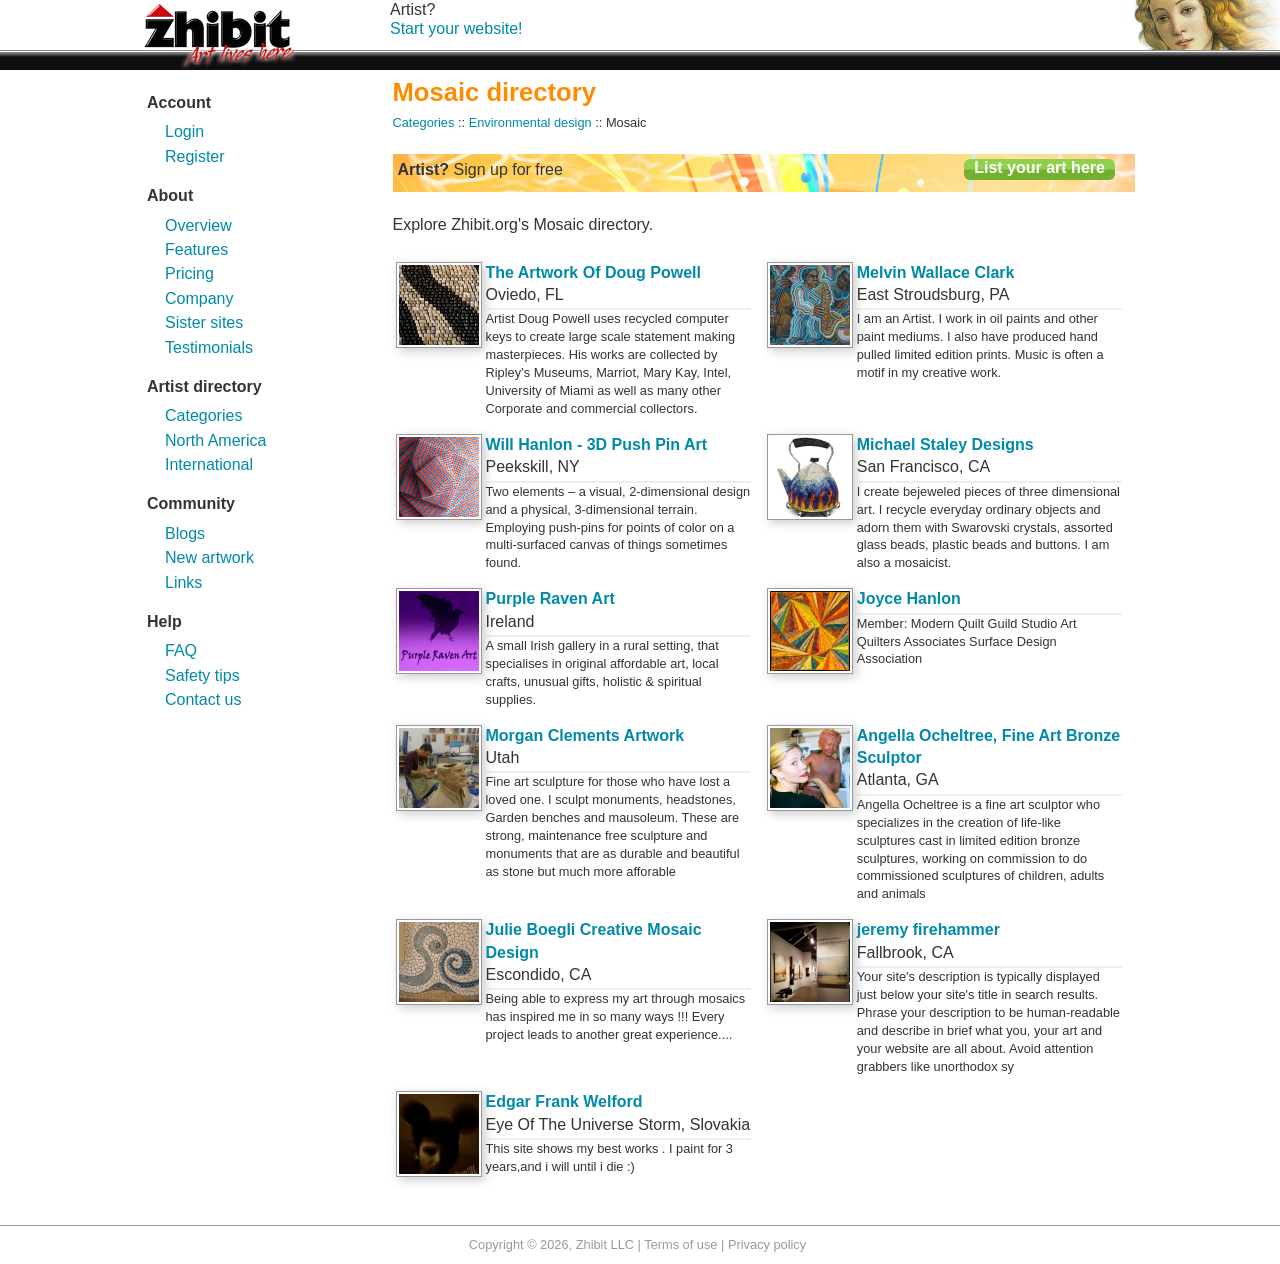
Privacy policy (767, 1244)
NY (569, 466)
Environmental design (530, 122)
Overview (198, 225)
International (209, 464)
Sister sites (204, 322)
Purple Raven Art (550, 598)
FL (554, 294)
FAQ (181, 650)
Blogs (185, 533)
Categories (203, 415)
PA (999, 294)
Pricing (189, 273)
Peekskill (517, 466)
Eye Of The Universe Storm (583, 1124)
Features (196, 249)
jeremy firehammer (928, 929)
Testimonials (209, 347)
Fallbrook (890, 952)
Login (184, 131)
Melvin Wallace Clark (936, 272)
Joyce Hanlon (909, 598)
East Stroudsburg (919, 294)
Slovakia (720, 1124)
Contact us (203, 699)
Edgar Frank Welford (564, 1101)
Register (195, 156)
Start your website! (456, 28)
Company (199, 298)
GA (926, 779)
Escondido (523, 974)
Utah (503, 757)
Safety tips (202, 675)
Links (183, 582)
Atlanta (882, 779)
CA (979, 466)
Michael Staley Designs (945, 444)
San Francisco (908, 466)
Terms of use (680, 1244)
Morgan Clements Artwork (585, 735)
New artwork (209, 557)
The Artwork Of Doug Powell (593, 272)
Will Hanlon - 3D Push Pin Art (597, 444)
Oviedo (511, 294)
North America (215, 440)
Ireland (510, 621)
